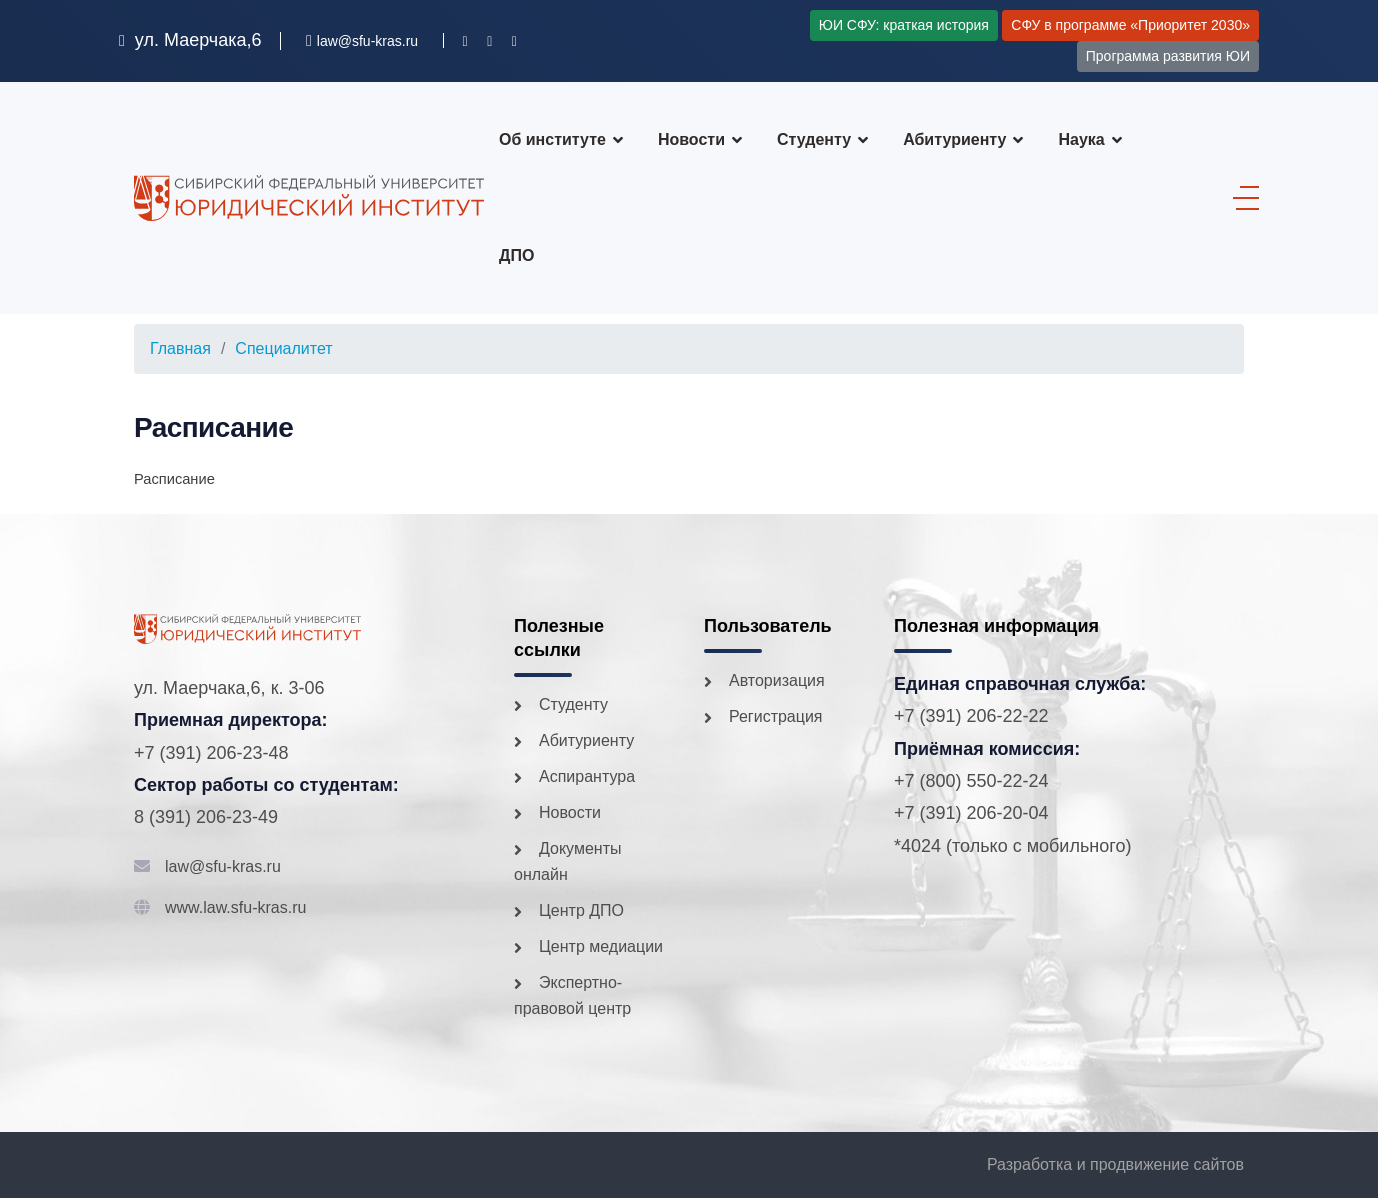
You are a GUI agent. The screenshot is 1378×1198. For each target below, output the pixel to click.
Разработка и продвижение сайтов (1115, 1164)
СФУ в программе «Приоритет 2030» (1130, 25)
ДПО (516, 255)
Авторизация (777, 680)
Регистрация (776, 716)
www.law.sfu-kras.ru (235, 907)
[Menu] (1241, 198)
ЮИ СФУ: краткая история (904, 25)
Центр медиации (601, 946)
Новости (691, 139)
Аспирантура (587, 776)
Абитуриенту (954, 139)
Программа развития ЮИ (1168, 56)
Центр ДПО (581, 910)
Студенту (814, 139)
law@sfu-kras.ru (223, 866)
